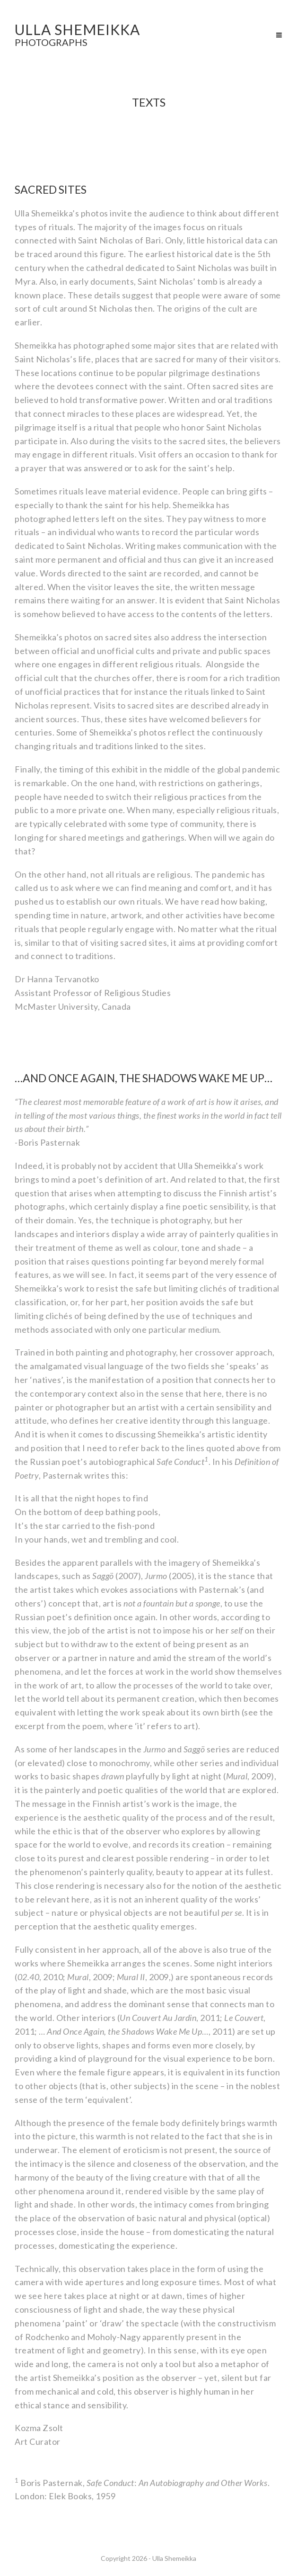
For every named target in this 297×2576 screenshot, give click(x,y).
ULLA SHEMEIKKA (77, 34)
